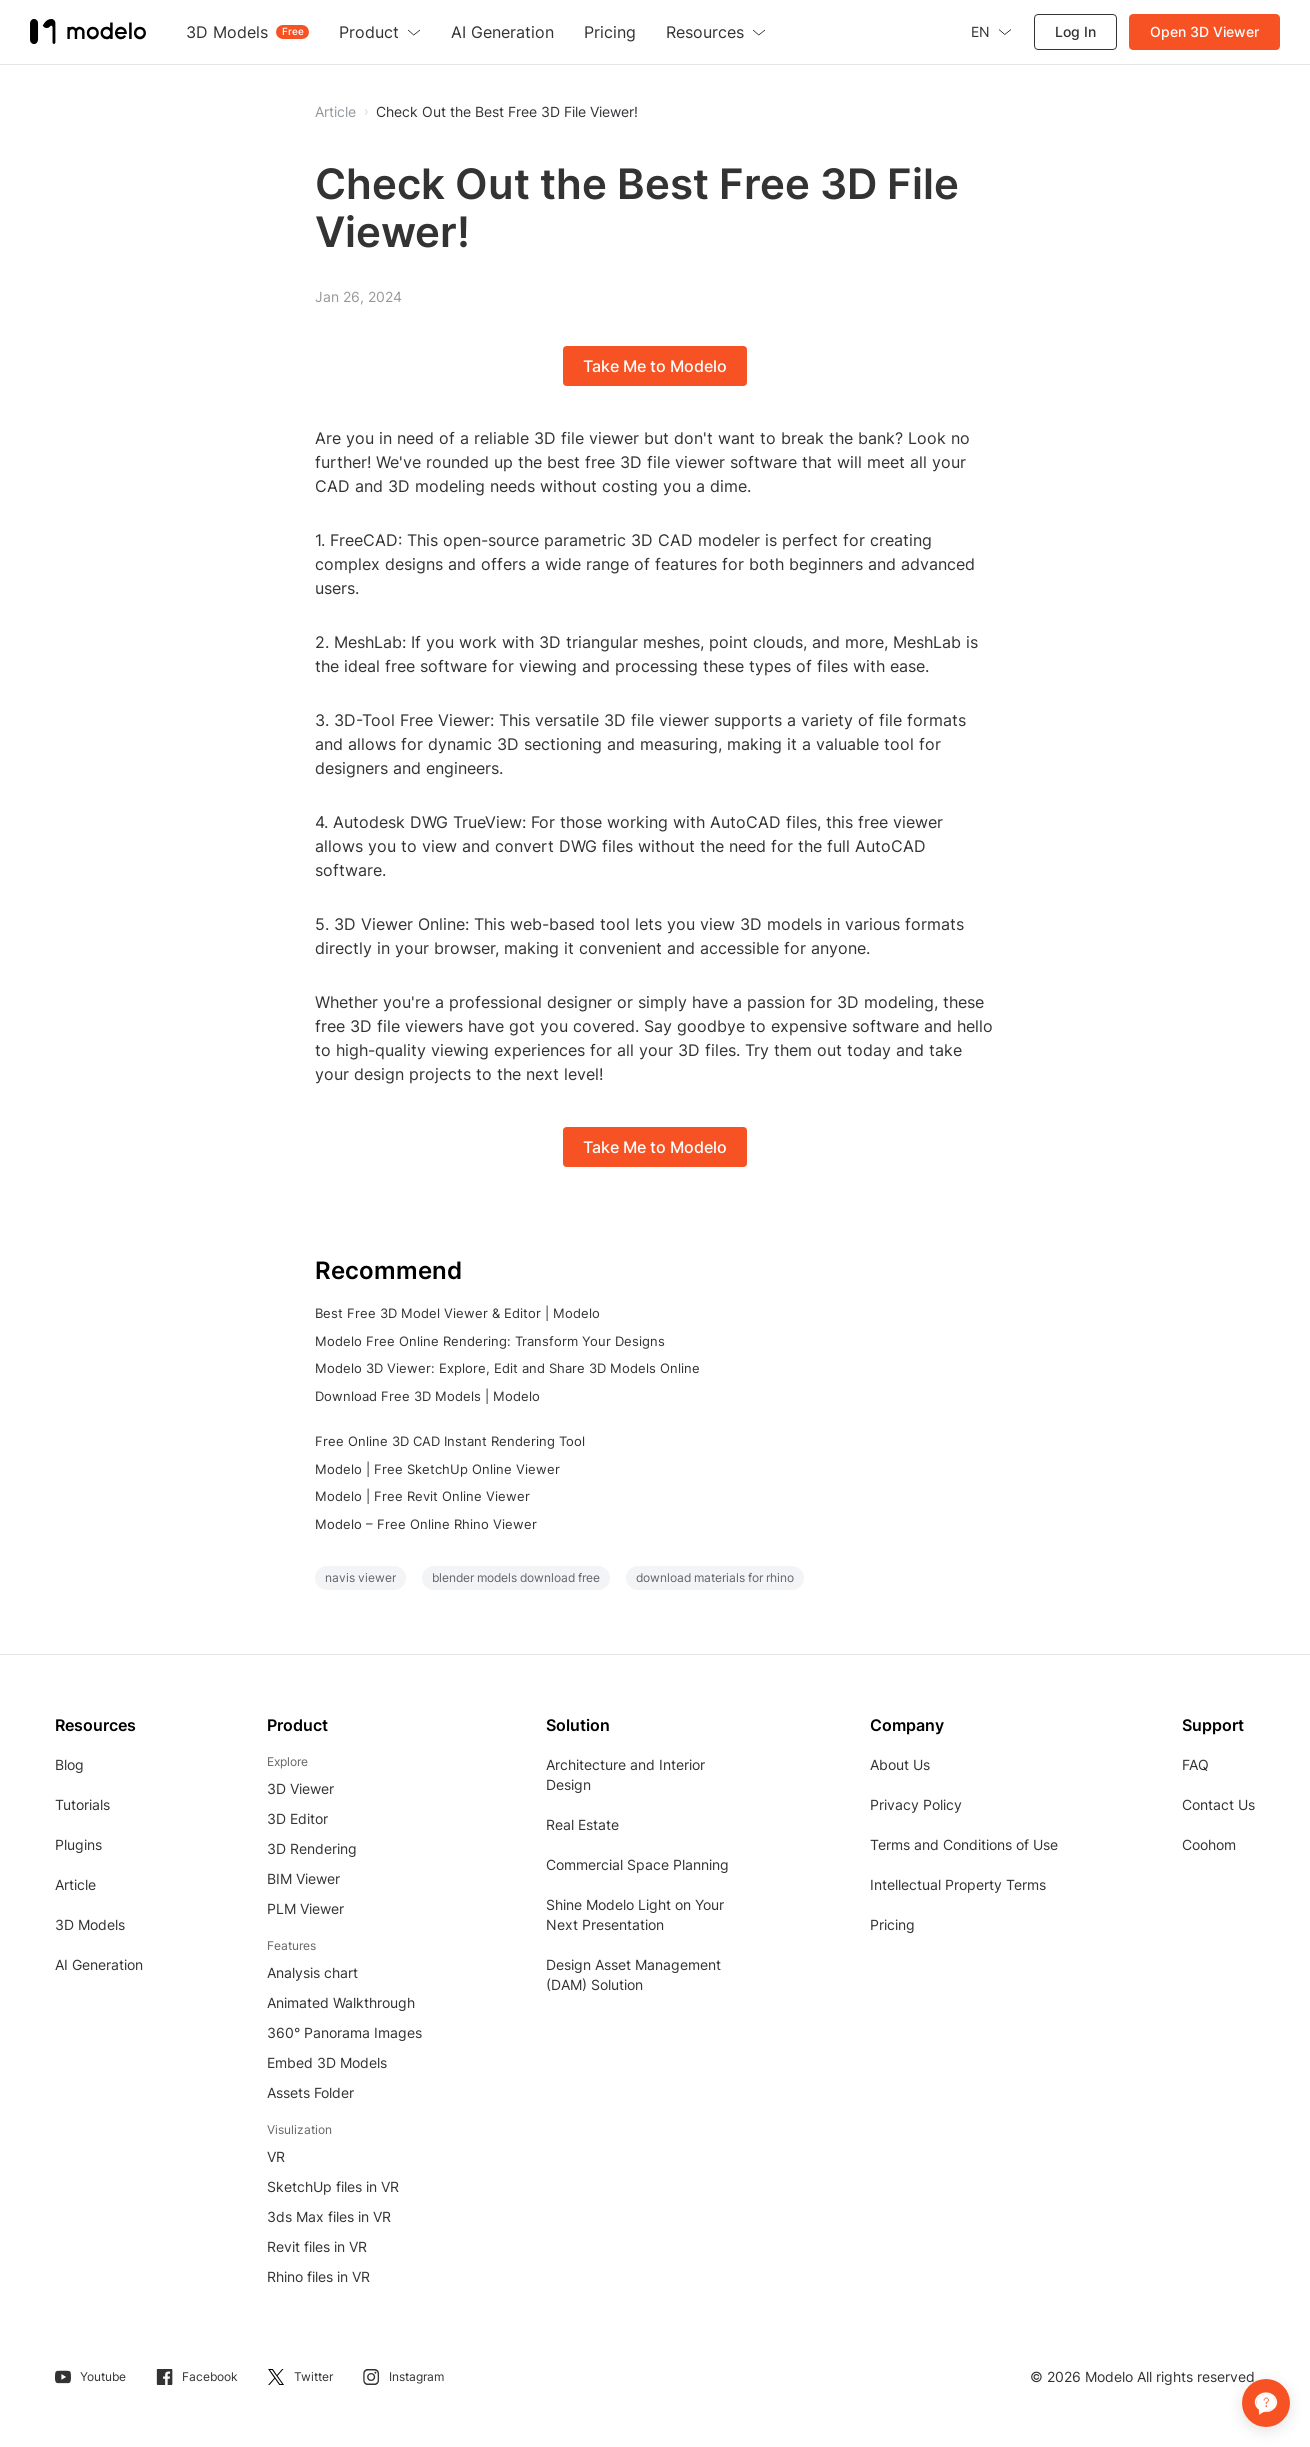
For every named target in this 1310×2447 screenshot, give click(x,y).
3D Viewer (300, 1788)
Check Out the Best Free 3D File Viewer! (507, 112)
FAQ (1195, 1764)
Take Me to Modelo (655, 366)
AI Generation (99, 1964)
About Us (900, 1764)
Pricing (892, 1924)
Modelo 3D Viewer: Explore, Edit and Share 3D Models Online (507, 1368)
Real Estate (582, 1824)
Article (75, 1884)
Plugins (78, 1844)
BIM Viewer (303, 1878)
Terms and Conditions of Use (964, 1844)
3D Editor (297, 1818)
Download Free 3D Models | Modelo (427, 1396)
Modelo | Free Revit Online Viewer (422, 1496)
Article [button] (335, 112)
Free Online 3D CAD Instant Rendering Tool (450, 1441)
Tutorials (82, 1804)
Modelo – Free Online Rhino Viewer (426, 1524)
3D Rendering (312, 1848)
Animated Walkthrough (341, 2002)
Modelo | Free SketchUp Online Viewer (437, 1469)
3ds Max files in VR (329, 2216)
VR (276, 2156)
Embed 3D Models (327, 2062)
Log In (1075, 31)
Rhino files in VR (318, 2276)
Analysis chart (312, 1972)
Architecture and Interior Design (625, 1774)
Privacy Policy (916, 1804)
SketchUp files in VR (333, 2186)
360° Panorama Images (344, 2032)
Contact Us (1218, 1804)
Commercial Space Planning (637, 1864)
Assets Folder (310, 2092)
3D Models (90, 1924)
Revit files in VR (317, 2246)
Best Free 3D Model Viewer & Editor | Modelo (457, 1313)
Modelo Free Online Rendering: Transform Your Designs (490, 1341)
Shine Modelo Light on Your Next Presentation (635, 1914)
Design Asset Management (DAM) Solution (633, 1974)
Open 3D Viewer (1204, 31)
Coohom (1209, 1844)
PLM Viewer (305, 1908)
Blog (69, 1764)
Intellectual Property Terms (958, 1884)
